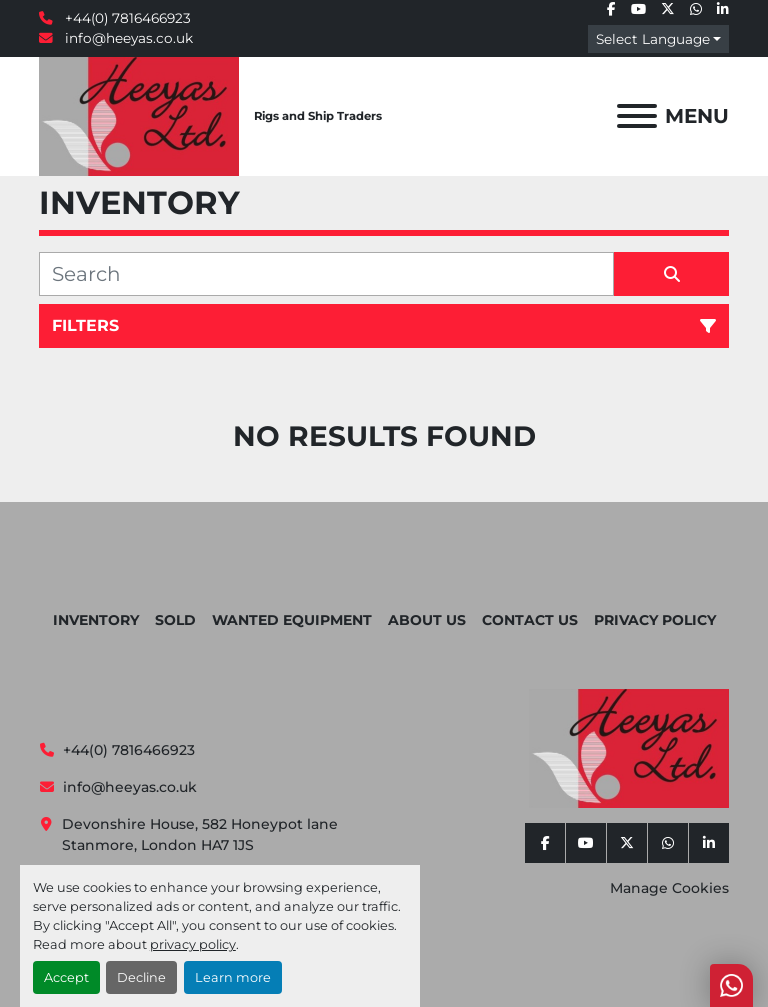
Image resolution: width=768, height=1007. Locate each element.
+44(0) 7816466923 (126, 18)
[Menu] (637, 116)
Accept (66, 977)
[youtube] (638, 10)
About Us (427, 620)
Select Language (653, 39)
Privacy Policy (655, 620)
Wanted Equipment (292, 620)
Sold (175, 620)
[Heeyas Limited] (629, 747)
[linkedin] (723, 10)
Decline (141, 977)
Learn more (233, 977)
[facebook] (611, 10)
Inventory (96, 620)
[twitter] (668, 10)
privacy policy (193, 944)
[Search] (326, 274)
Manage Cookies (669, 888)
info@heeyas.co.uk (127, 38)
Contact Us (530, 620)
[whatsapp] (696, 10)
